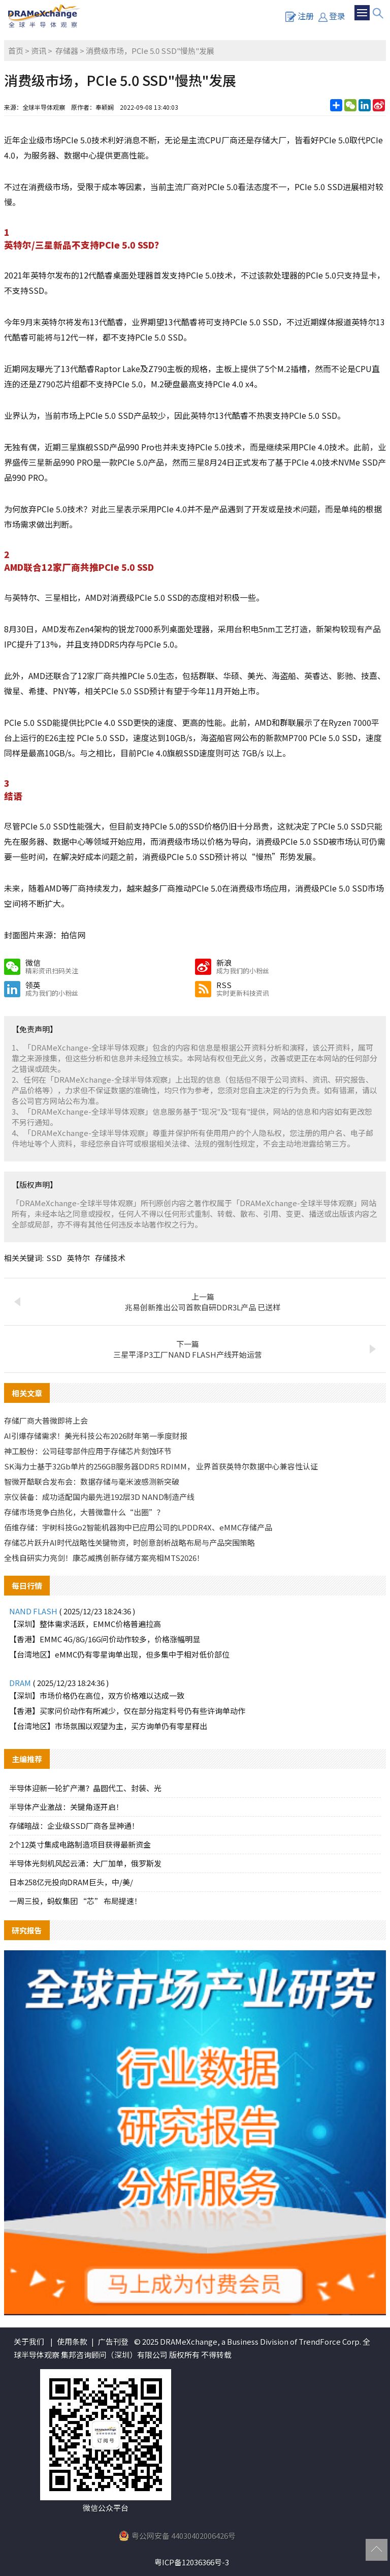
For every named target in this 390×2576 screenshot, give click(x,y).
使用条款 (72, 2341)
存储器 (66, 50)
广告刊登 (113, 2341)
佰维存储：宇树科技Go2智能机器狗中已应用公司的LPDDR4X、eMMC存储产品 (138, 1527)
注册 (299, 16)
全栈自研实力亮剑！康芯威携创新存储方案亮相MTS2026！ (104, 1557)
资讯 (38, 50)
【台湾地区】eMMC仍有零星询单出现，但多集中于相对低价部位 (119, 1654)
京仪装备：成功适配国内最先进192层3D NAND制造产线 (99, 1496)
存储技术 (110, 1257)
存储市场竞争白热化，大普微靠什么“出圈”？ (84, 1512)
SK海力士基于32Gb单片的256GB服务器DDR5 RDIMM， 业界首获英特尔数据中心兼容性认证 (161, 1466)
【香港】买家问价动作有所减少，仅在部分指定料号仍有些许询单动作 (127, 1710)
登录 (331, 16)
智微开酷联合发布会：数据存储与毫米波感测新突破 (91, 1481)
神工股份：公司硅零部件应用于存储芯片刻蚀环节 (88, 1451)
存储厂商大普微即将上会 (46, 1420)
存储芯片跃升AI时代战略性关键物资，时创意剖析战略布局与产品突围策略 (129, 1542)
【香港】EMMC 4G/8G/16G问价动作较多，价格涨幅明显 (104, 1639)
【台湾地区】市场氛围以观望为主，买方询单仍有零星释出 (108, 1726)
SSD (54, 1257)
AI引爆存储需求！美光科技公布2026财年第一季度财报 (95, 1435)
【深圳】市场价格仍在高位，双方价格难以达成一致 (96, 1695)
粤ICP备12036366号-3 (191, 2562)
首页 (15, 50)
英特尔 (78, 1257)
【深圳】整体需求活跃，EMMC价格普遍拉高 (85, 1623)
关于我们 (29, 2341)
